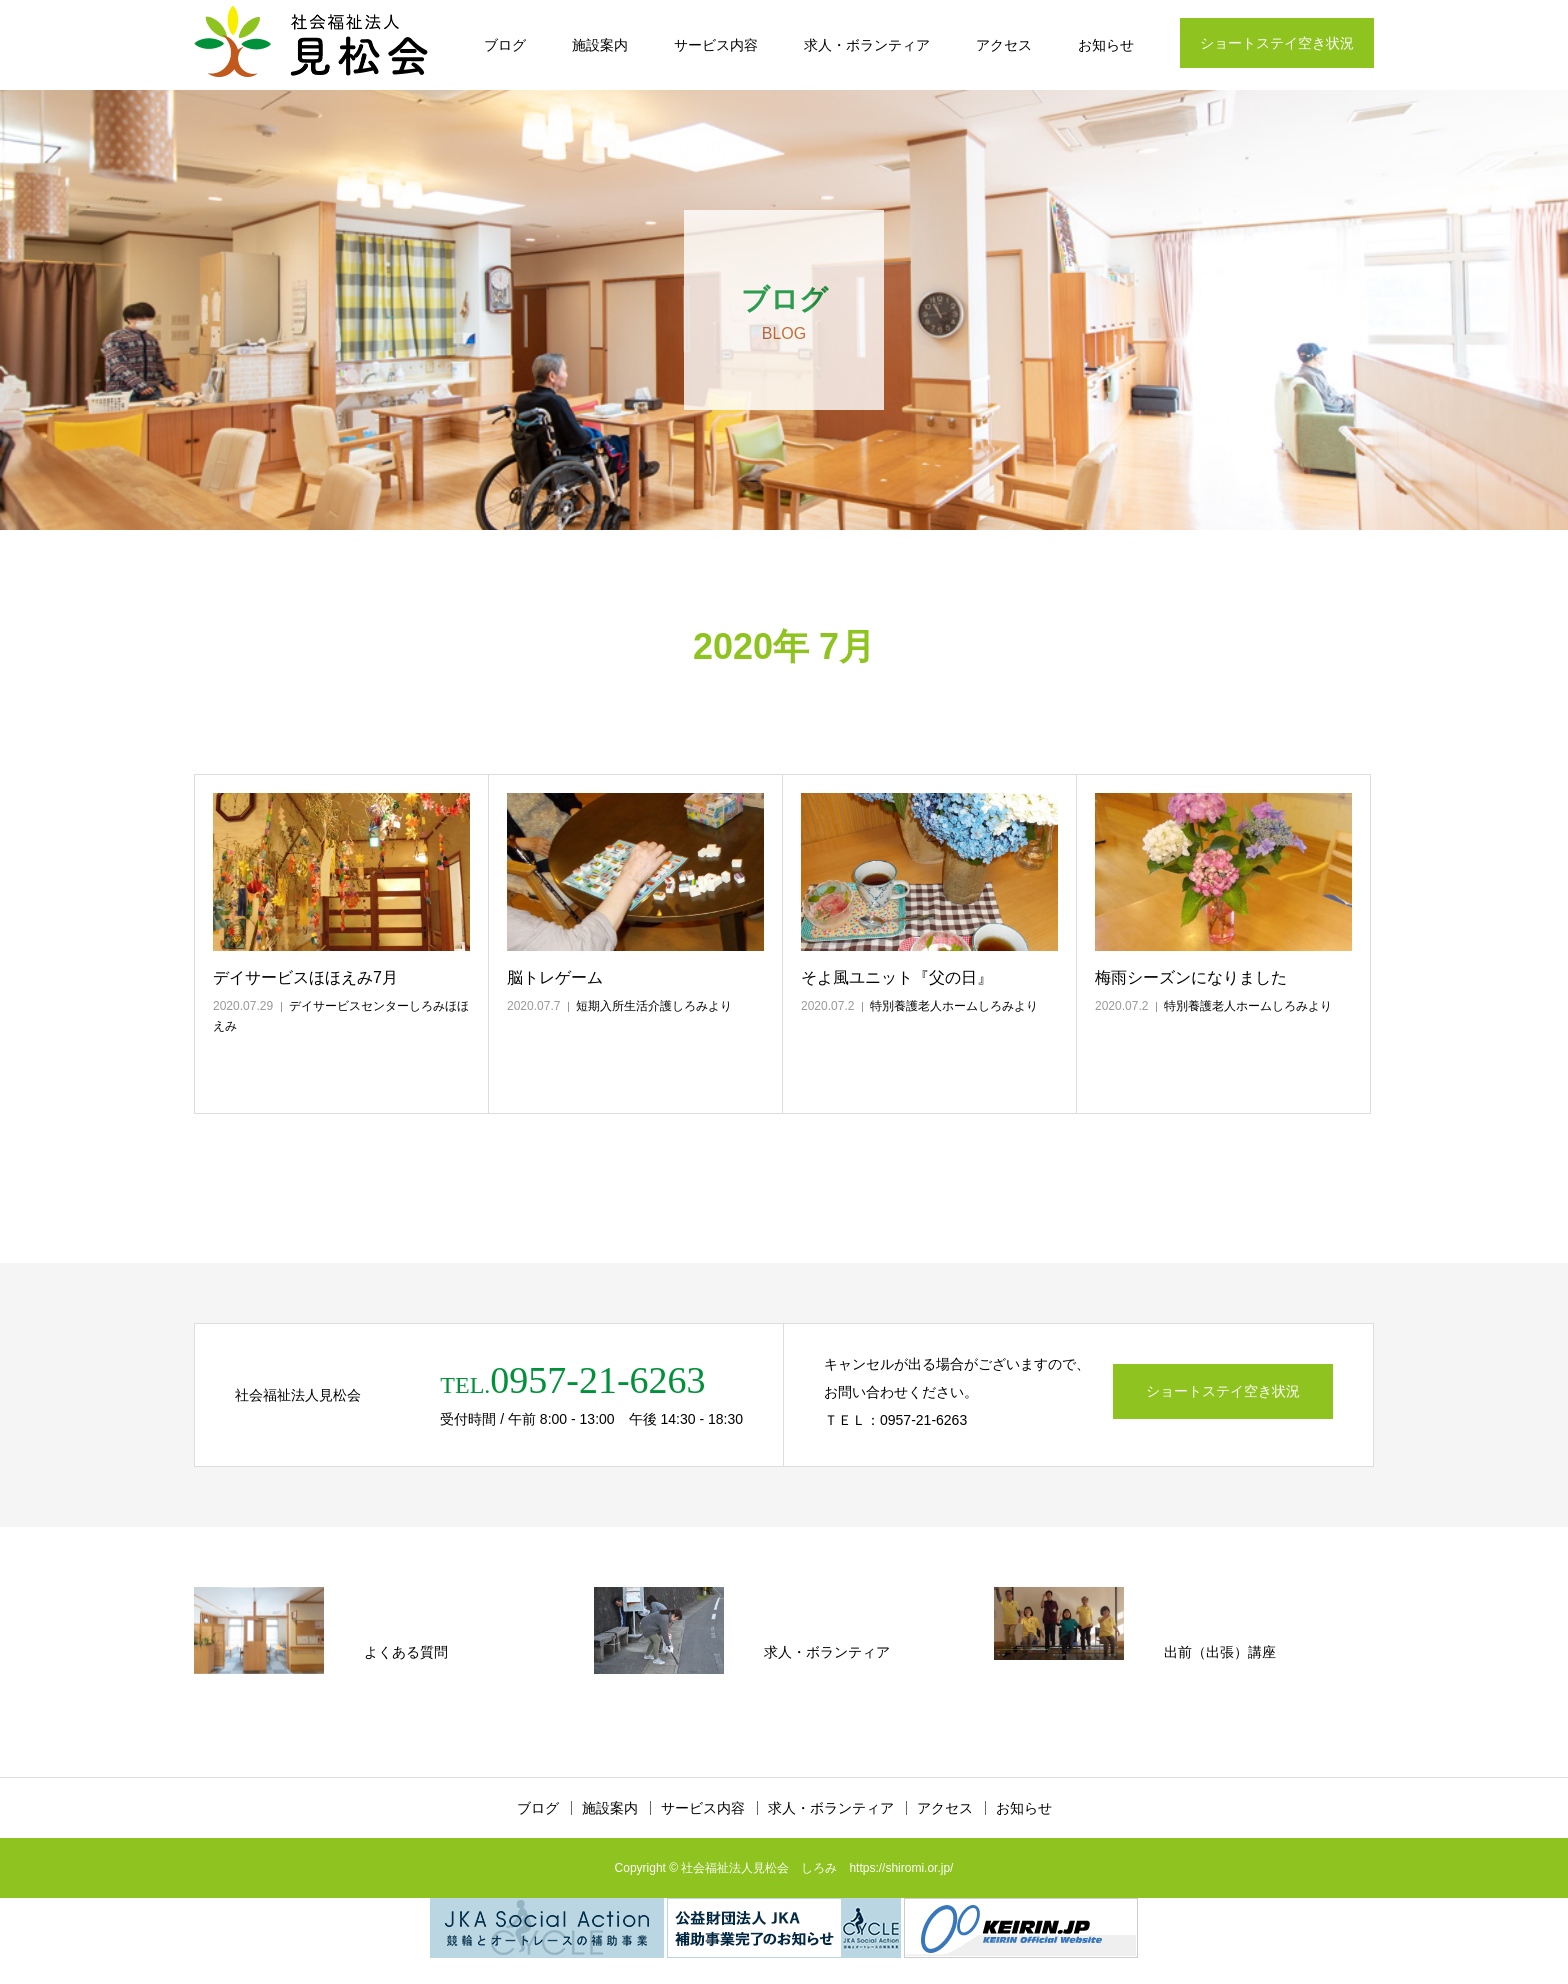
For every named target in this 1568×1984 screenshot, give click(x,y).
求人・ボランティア (867, 45)
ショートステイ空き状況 (1277, 43)
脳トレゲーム (555, 977)
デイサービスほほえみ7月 (305, 977)
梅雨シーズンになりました (1191, 977)
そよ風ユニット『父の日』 (897, 977)
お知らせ (1106, 45)
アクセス (1004, 45)
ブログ (505, 45)
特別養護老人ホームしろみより (954, 1006)
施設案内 (600, 45)
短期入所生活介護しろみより (654, 1006)
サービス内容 (716, 45)
